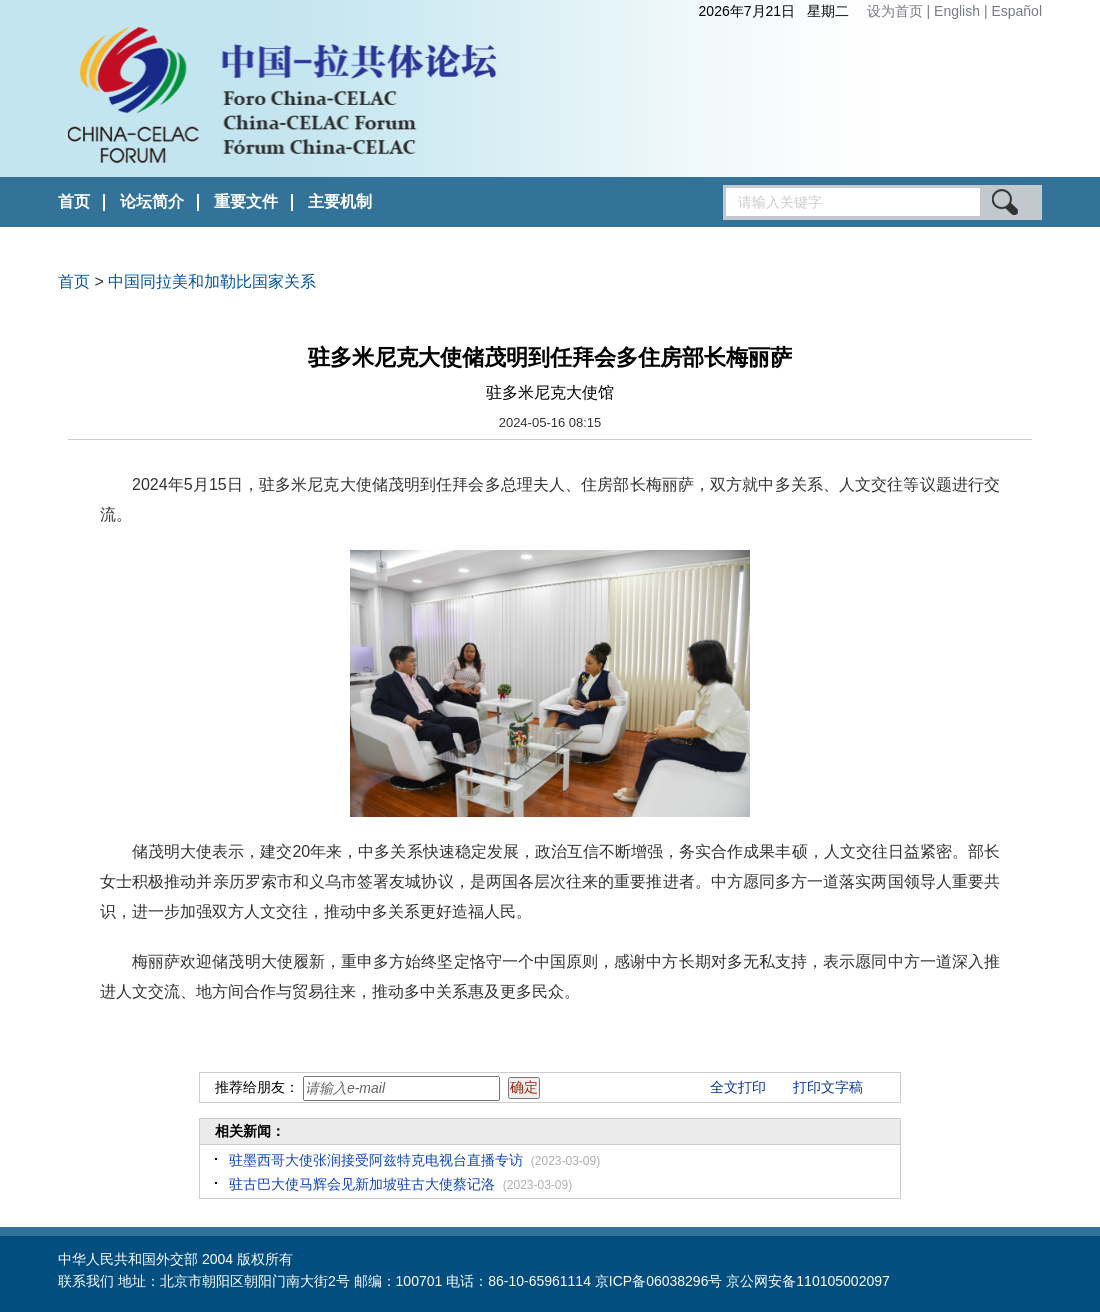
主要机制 (340, 201)
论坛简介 (152, 201)
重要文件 (246, 201)
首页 (74, 201)
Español (1016, 11)
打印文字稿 (828, 1087)
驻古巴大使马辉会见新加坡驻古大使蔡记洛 (362, 1184)
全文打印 (738, 1087)
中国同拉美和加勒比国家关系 (212, 281)
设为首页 (895, 11)
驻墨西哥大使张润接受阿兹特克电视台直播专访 (376, 1160)
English (959, 11)
